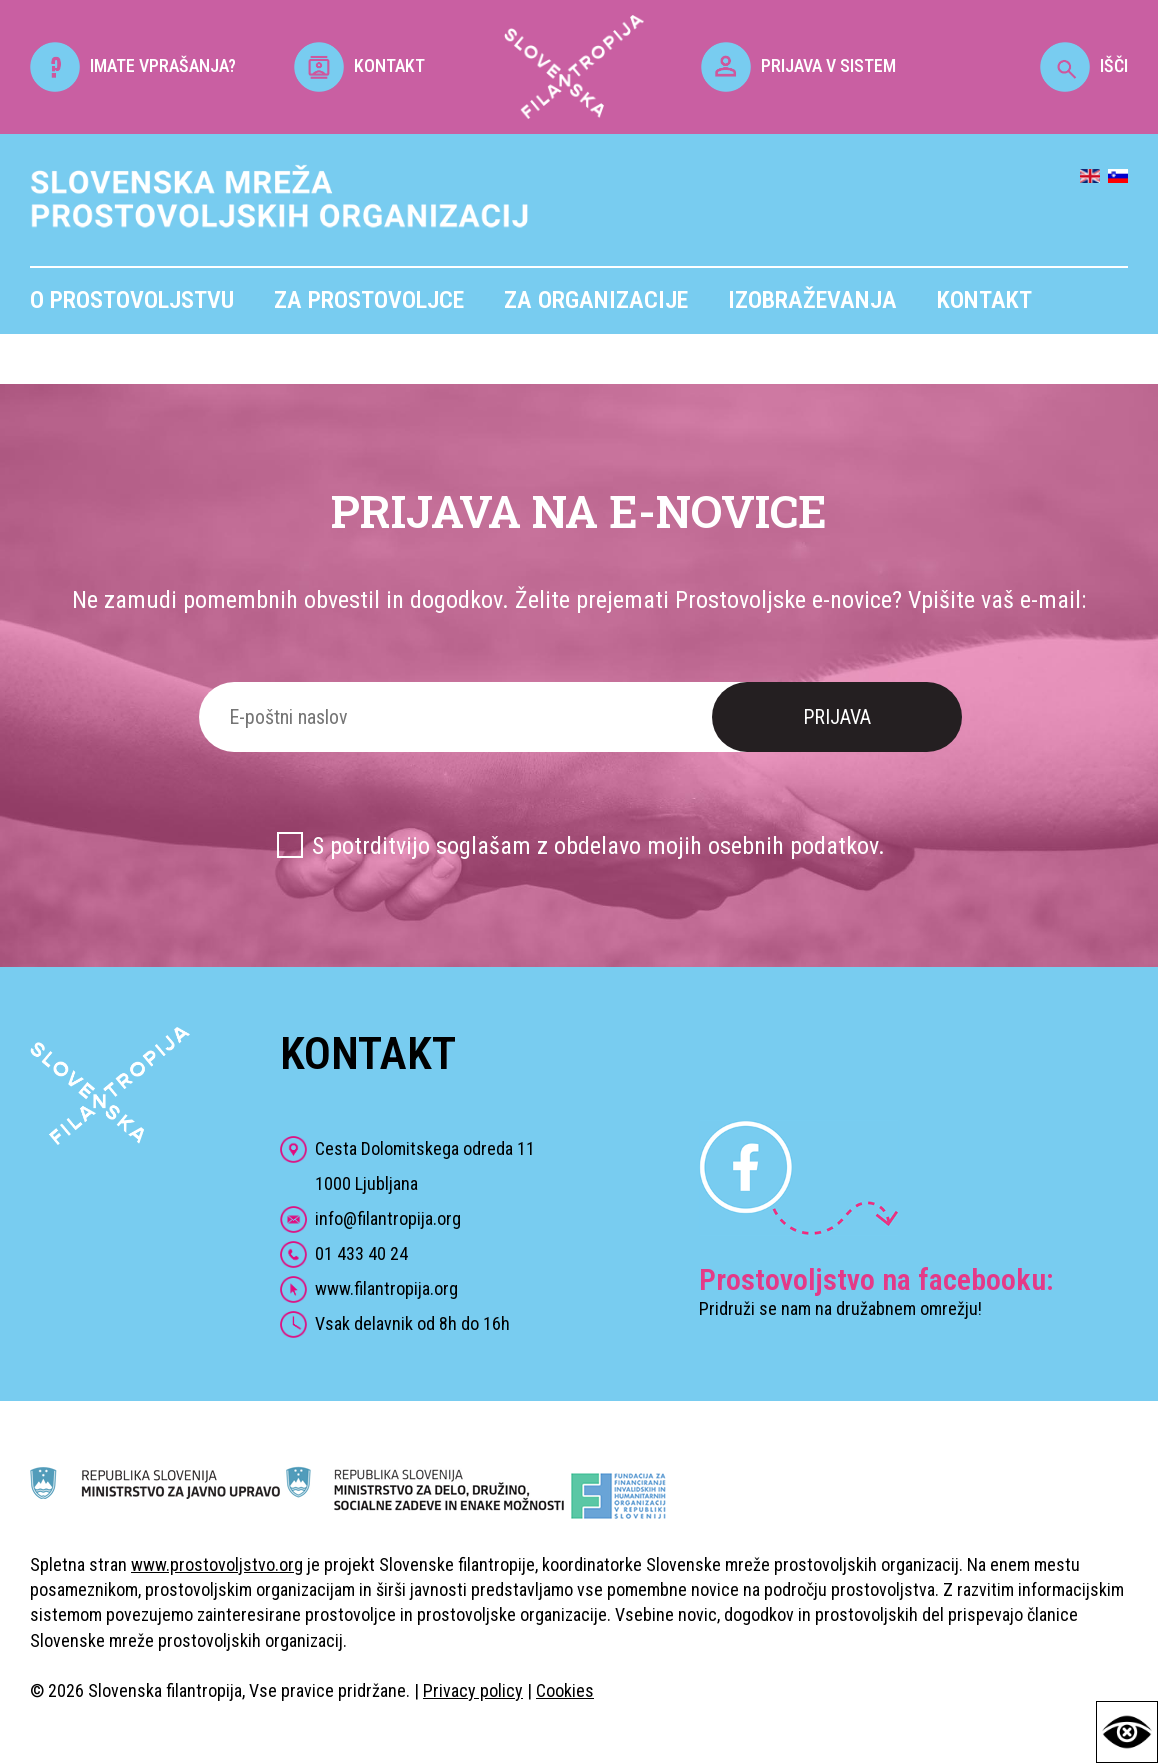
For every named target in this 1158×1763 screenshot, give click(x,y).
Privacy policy (473, 1690)
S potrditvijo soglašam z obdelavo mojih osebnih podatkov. (598, 846)
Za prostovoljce (369, 300)
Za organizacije (596, 300)
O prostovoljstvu (132, 300)
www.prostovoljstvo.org (217, 1564)
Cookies (565, 1690)
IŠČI (1084, 65)
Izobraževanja (812, 300)
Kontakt (984, 300)
